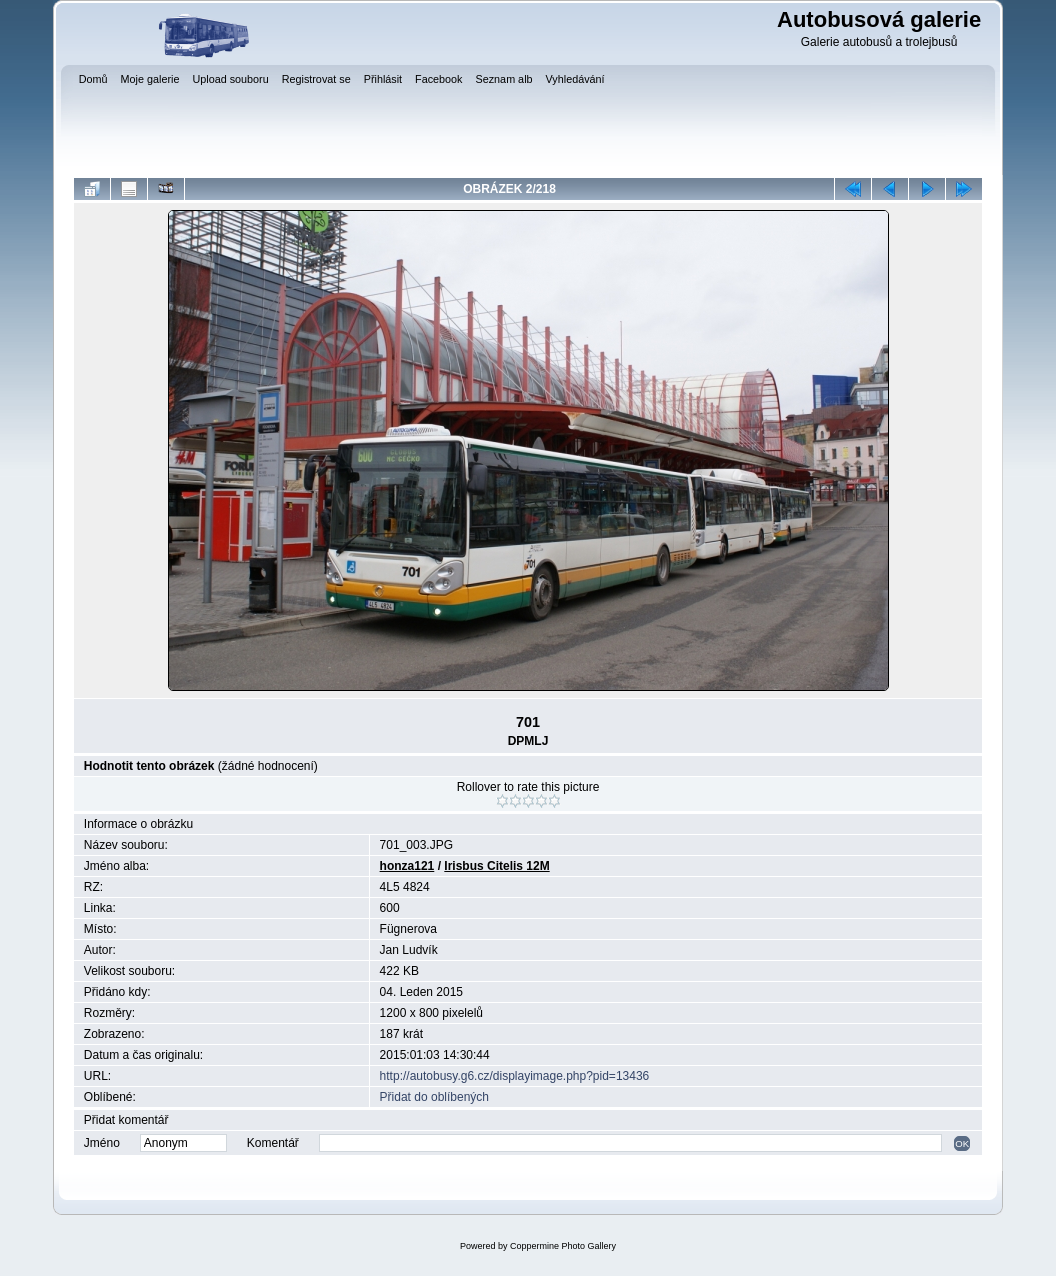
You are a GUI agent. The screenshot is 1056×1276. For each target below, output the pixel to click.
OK (962, 1143)
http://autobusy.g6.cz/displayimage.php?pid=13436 (515, 1076)
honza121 (407, 866)
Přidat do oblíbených (434, 1097)
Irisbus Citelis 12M (496, 866)
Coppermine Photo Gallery (563, 1246)
